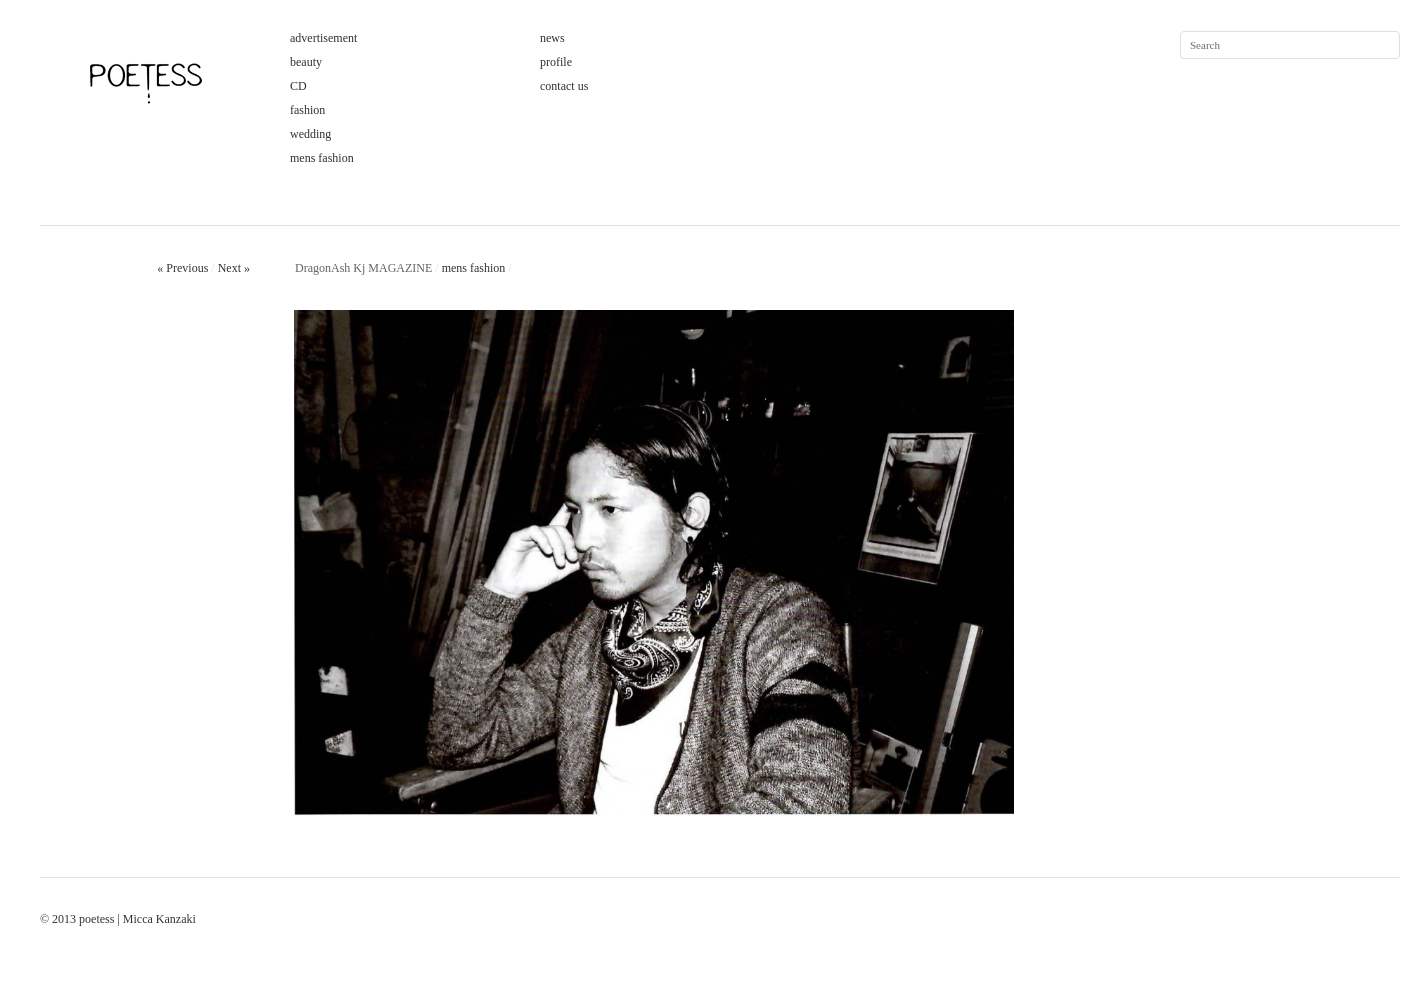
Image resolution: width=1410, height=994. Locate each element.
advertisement (323, 38)
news (552, 38)
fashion (307, 110)
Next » (234, 268)
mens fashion (322, 158)
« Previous (182, 268)
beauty (306, 62)
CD (298, 86)
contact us (564, 86)
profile (556, 62)
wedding (310, 134)
